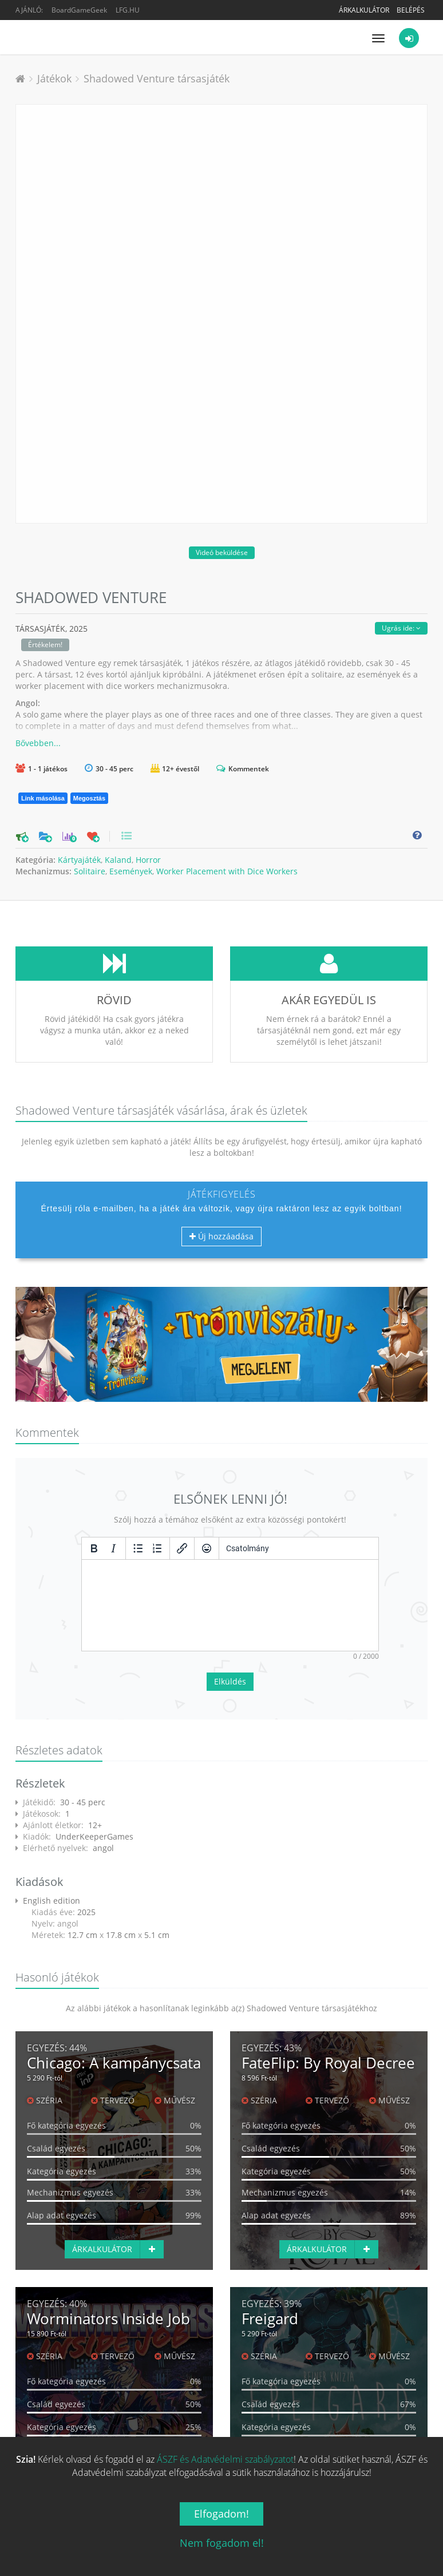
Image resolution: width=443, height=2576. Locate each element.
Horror (148, 859)
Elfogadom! (221, 2513)
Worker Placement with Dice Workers (227, 871)
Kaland (118, 859)
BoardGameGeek (79, 10)
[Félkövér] (94, 1548)
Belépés (411, 10)
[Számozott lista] (157, 1548)
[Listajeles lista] (138, 1548)
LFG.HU (128, 10)
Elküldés (230, 1681)
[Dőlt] (113, 1548)
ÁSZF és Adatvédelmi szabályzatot (225, 2459)
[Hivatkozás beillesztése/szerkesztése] (182, 1548)
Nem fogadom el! (222, 2543)
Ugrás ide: (401, 628)
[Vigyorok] (206, 1548)
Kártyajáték (79, 859)
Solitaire (89, 871)
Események (130, 871)
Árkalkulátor (364, 10)
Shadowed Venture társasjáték (157, 78)
